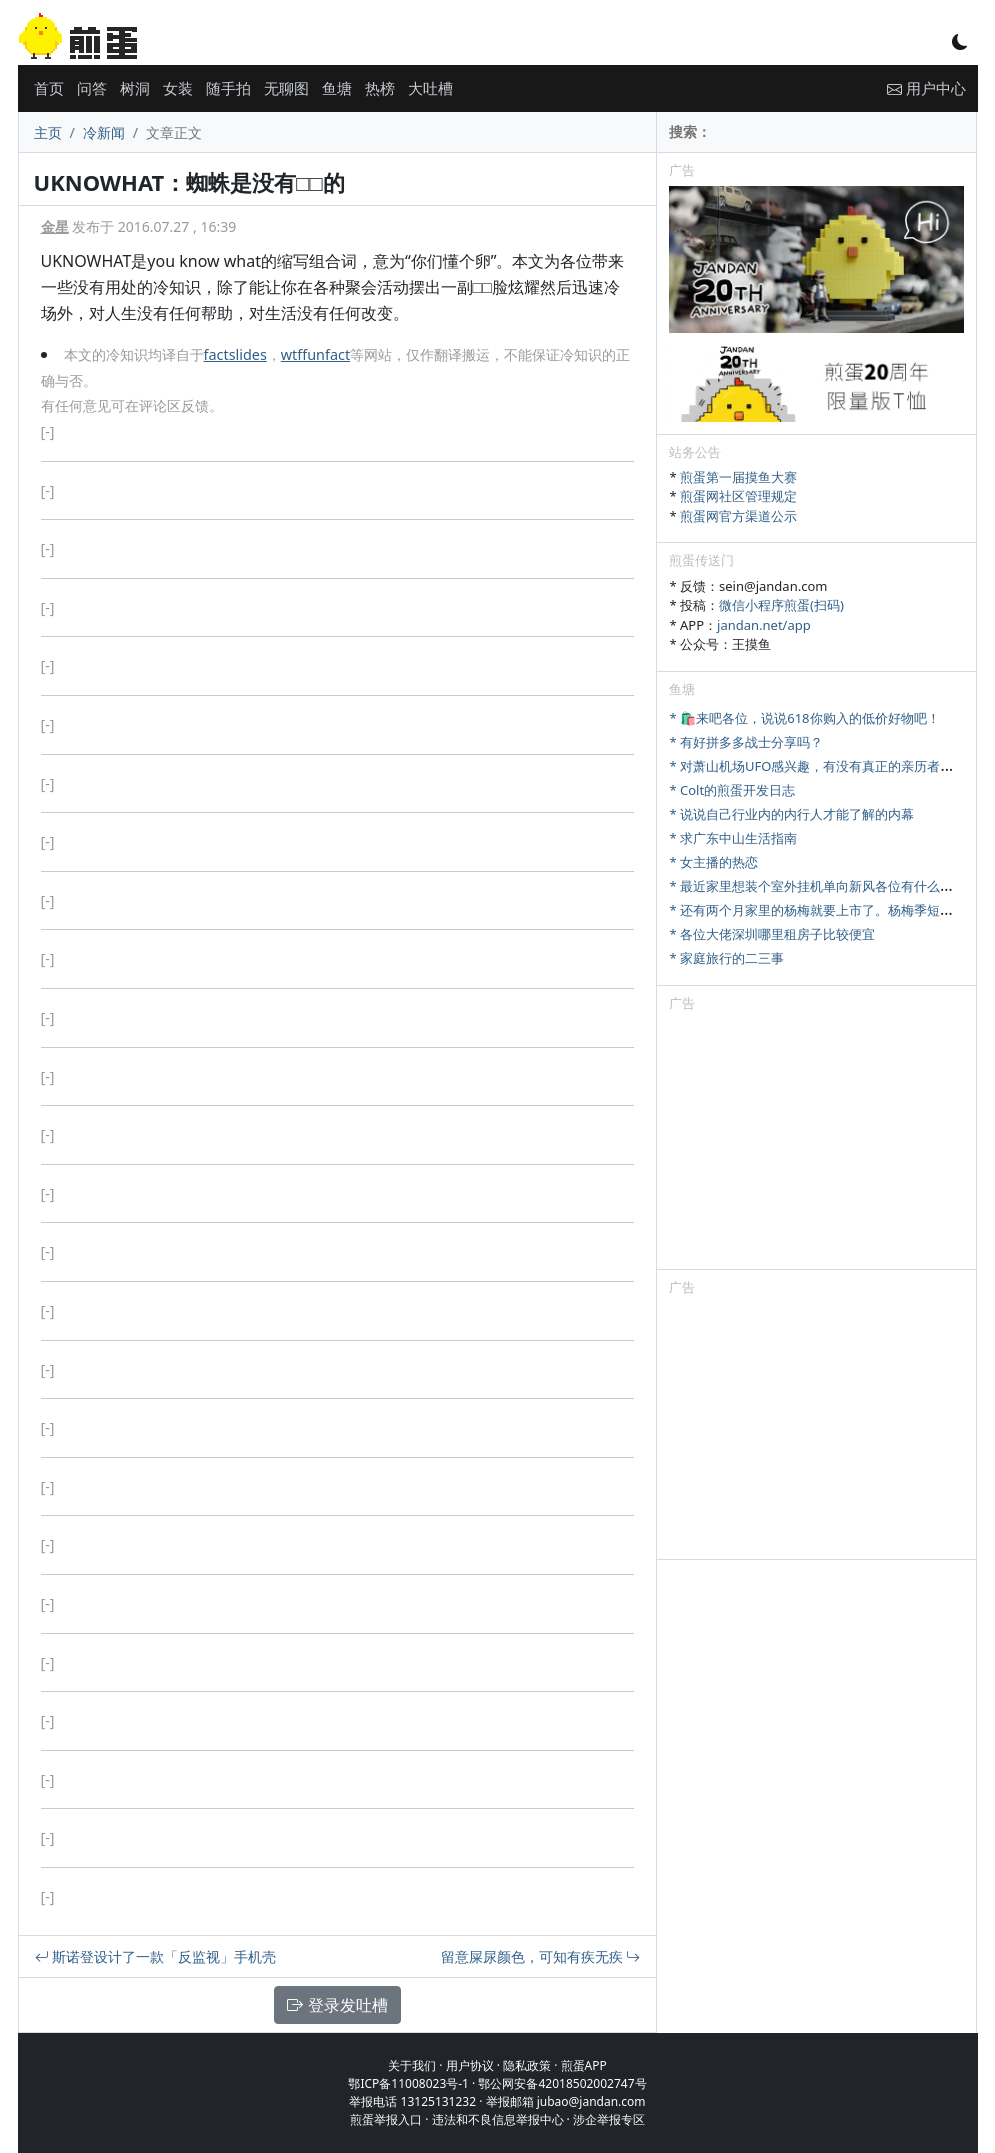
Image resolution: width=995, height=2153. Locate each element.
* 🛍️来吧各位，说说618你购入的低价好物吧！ (804, 718)
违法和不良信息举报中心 (498, 2119)
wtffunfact (315, 354)
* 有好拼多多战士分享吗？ (746, 742)
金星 (55, 226)
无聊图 (286, 88)
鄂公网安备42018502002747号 (562, 2083)
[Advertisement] (816, 1144)
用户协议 (470, 2065)
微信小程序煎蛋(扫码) (781, 605)
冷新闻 (104, 132)
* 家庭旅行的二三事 (726, 958)
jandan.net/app (764, 625)
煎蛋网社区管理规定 (738, 496)
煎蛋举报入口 (386, 2119)
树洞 (135, 88)
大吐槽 (430, 88)
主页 (48, 132)
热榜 (380, 88)
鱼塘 (337, 88)
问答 (92, 88)
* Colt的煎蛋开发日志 (732, 790)
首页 (49, 88)
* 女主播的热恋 (713, 862)
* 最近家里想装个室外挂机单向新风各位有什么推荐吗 (824, 886)
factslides (235, 354)
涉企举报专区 (609, 2119)
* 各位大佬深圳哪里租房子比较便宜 (772, 934)
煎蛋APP (584, 2065)
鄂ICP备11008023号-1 (408, 2083)
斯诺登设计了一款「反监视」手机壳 (156, 1956)
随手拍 (228, 88)
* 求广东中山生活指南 (733, 838)
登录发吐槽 (337, 2005)
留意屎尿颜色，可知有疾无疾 (541, 1956)
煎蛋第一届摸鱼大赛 (738, 477)
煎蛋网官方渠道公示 (738, 516)
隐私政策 (527, 2065)
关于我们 (412, 2065)
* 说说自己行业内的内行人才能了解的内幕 (791, 814)
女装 (178, 88)
